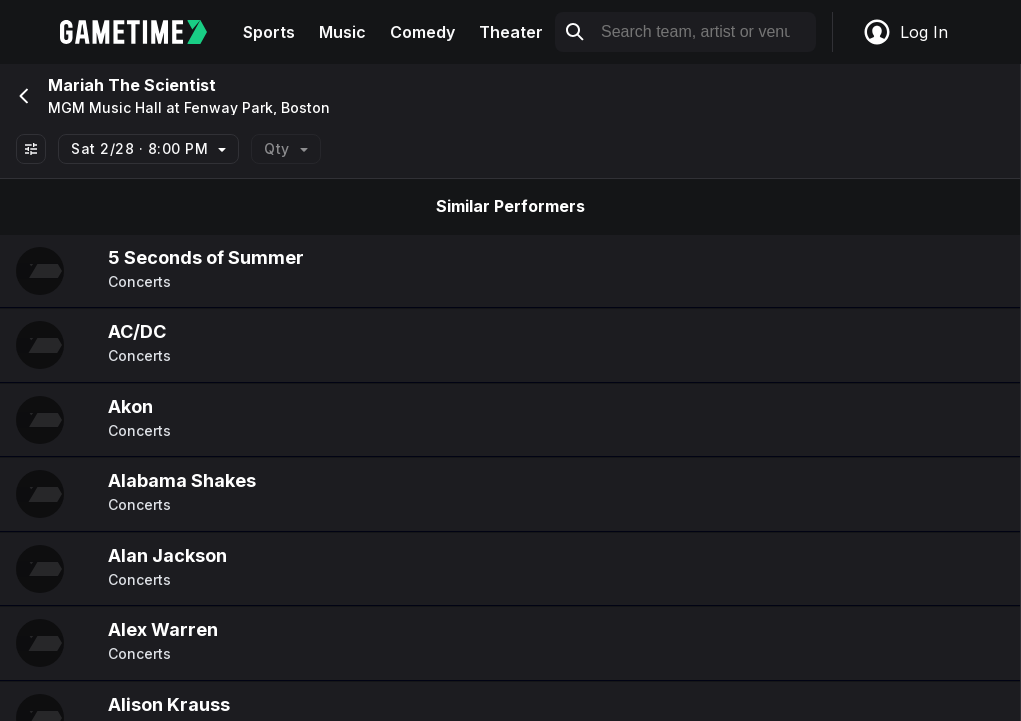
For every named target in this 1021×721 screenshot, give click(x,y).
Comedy (422, 32)
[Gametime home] (145, 32)
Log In (905, 32)
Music (342, 32)
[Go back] (22, 96)
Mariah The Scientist (132, 85)
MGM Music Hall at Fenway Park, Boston (189, 108)
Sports (269, 32)
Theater (511, 32)
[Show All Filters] (31, 149)
